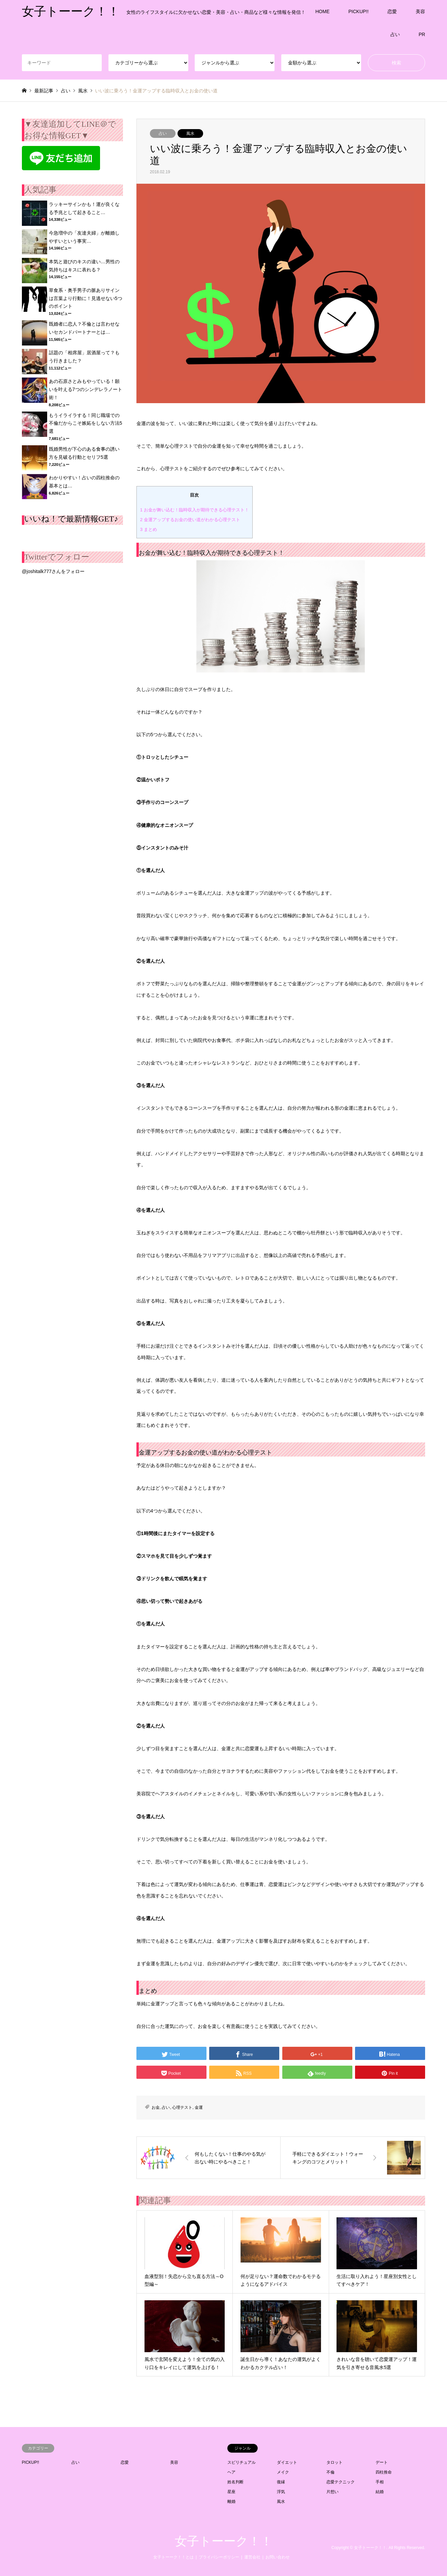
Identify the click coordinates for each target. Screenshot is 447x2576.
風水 (190, 133)
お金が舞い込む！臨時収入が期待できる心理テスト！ (194, 509)
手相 (380, 2482)
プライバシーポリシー (219, 2557)
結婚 (380, 2491)
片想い (332, 2491)
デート (382, 2462)
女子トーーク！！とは (173, 2557)
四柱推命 (384, 2472)
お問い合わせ (277, 2557)
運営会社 (252, 2557)
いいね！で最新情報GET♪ (71, 518)
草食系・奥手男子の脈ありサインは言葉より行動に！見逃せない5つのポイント (85, 298)
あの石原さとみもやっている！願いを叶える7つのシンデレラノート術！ (85, 389)
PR (422, 34)
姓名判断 (235, 2482)
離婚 (231, 2501)
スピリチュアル (241, 2462)
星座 (231, 2491)
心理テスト (182, 2107)
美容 (420, 11)
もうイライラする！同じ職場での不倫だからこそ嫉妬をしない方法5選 (85, 423)
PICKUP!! (358, 11)
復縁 (281, 2482)
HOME (322, 11)
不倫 (330, 2472)
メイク (283, 2472)
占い (395, 34)
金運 (199, 2107)
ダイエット (287, 2462)
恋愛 (392, 11)
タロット (334, 2462)
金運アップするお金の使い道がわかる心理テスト (190, 519)
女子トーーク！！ (224, 2541)
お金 (156, 2107)
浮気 (281, 2491)
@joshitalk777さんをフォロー (53, 571)
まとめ (148, 529)
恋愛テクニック (340, 2482)
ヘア (231, 2472)
